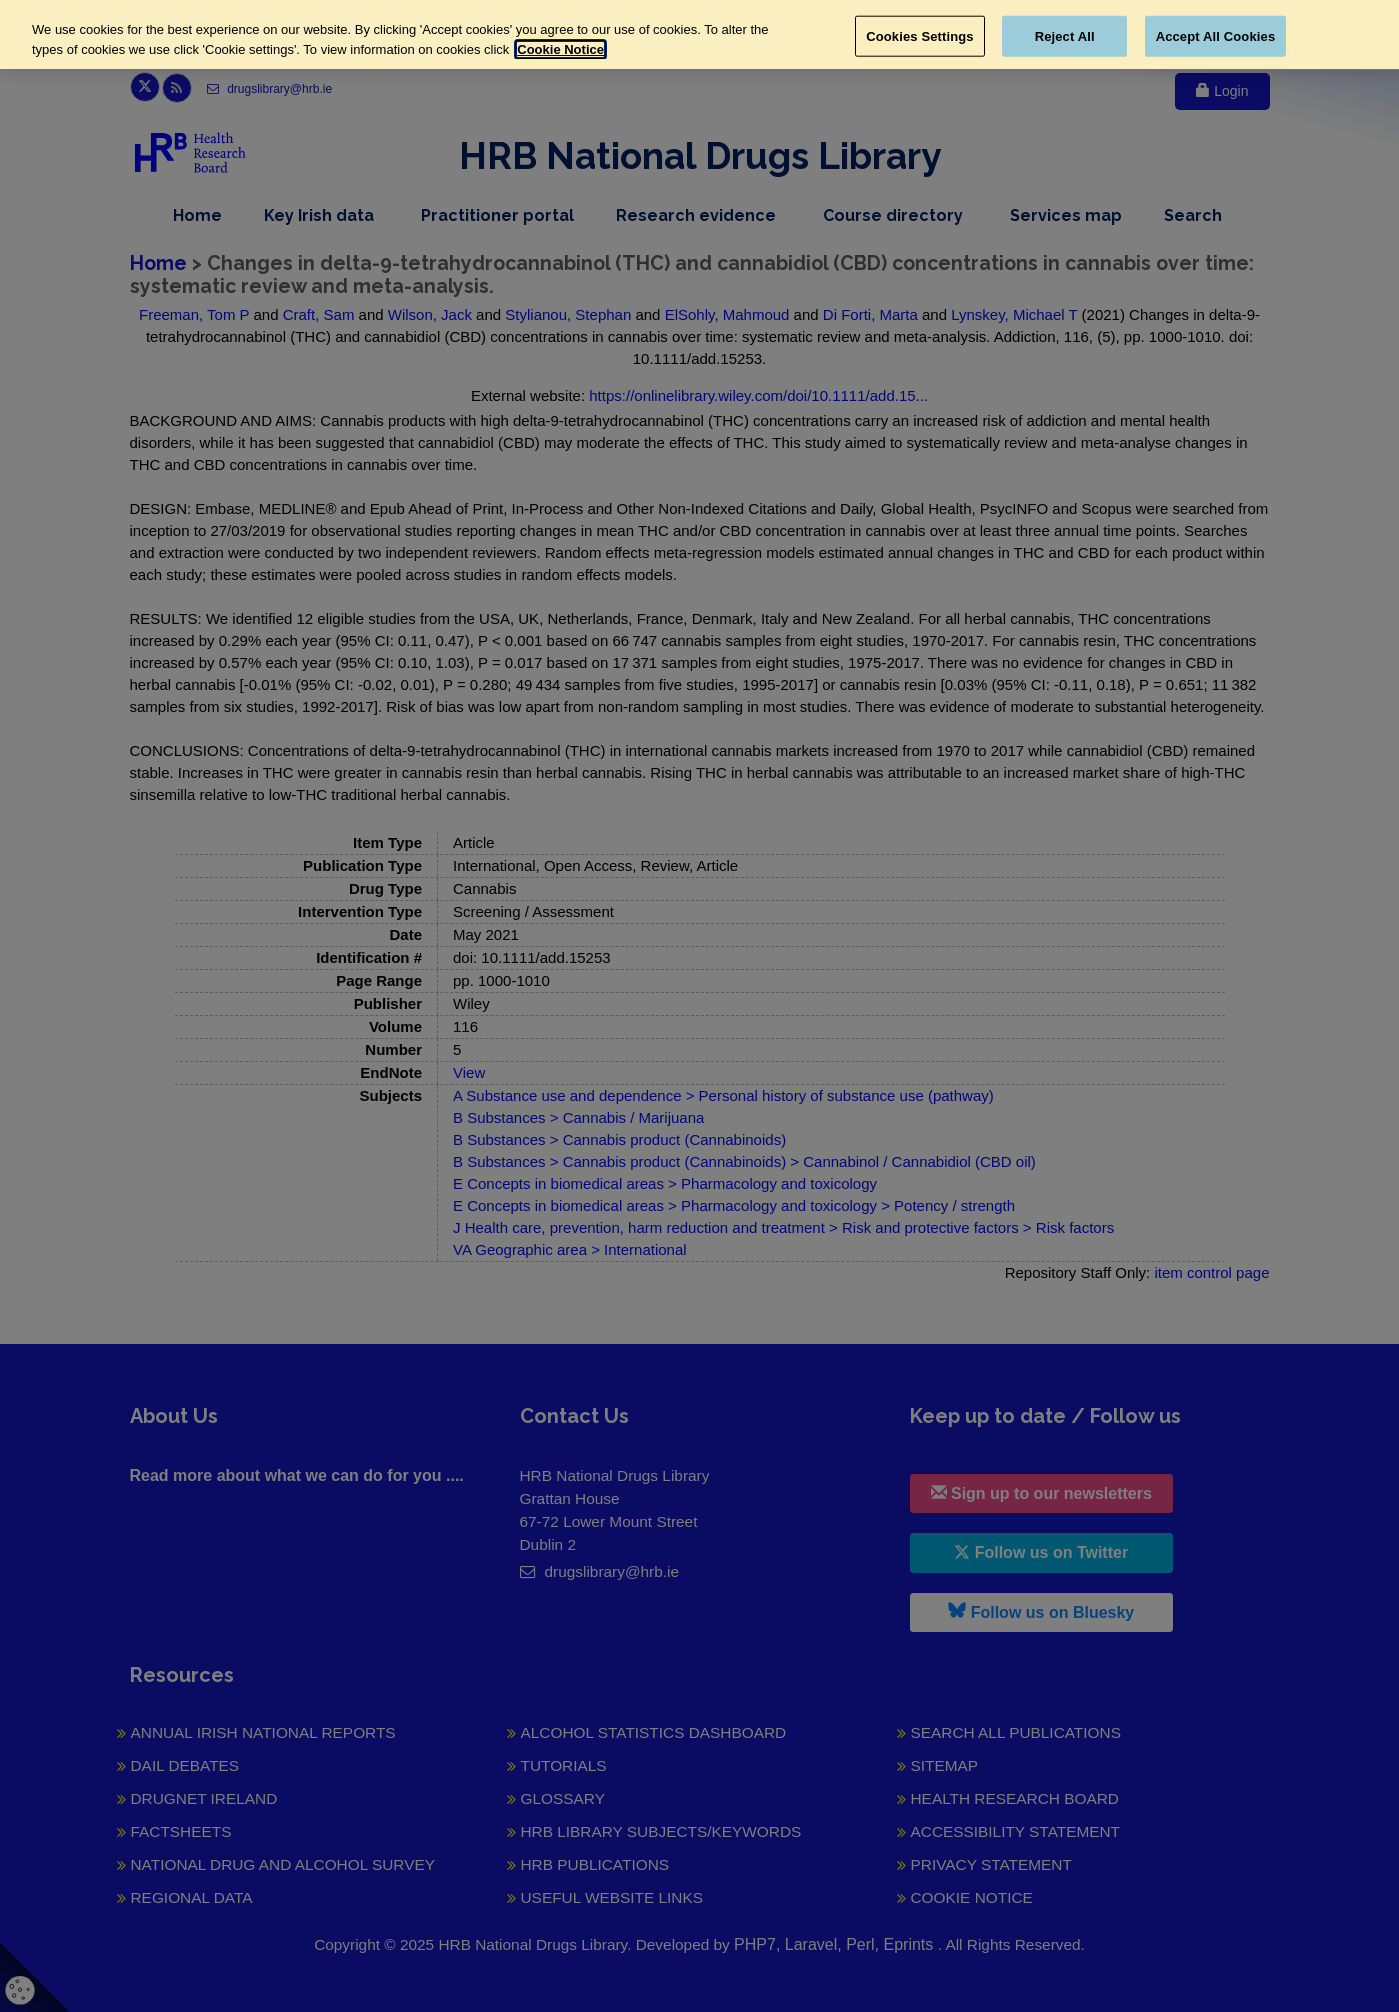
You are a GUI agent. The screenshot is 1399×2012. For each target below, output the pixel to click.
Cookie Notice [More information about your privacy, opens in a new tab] (560, 49)
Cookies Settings (920, 35)
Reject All (1065, 35)
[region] (699, 34)
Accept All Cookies (1216, 35)
